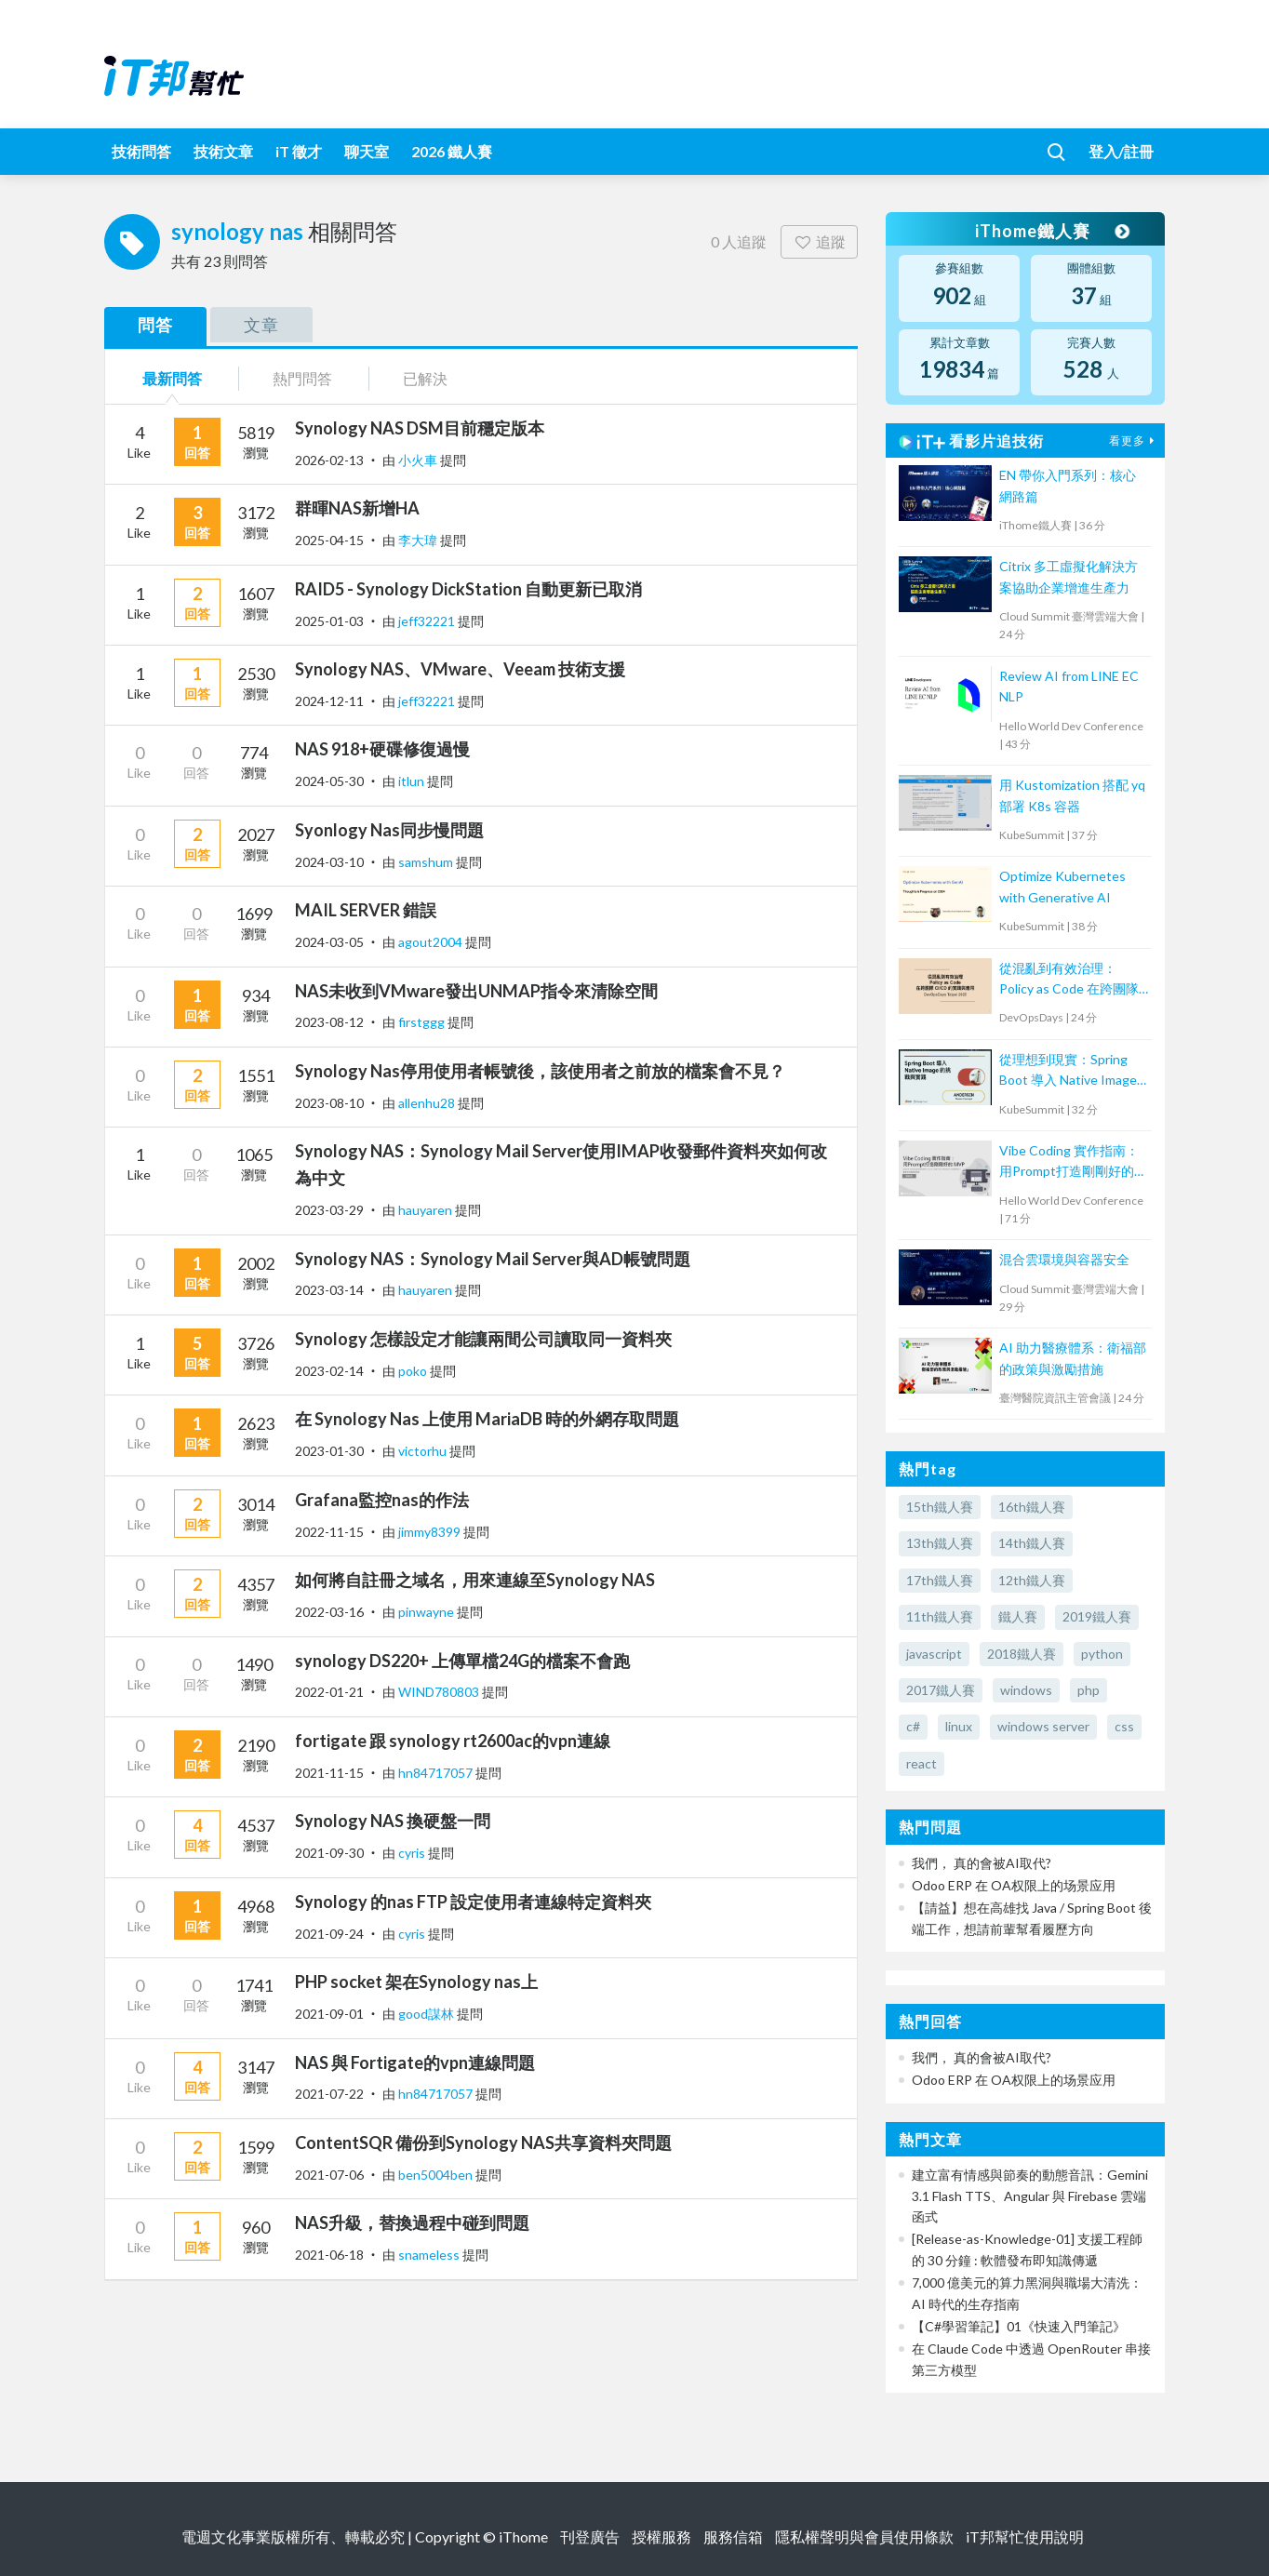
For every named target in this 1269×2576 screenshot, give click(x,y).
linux (958, 1726)
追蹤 (819, 241)
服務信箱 (733, 2536)
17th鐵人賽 (939, 1580)
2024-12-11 (329, 701)
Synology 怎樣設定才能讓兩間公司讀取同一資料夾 (483, 1338)
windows (1026, 1690)
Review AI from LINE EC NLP (1069, 686)
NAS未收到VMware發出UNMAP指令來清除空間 (476, 991)
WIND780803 (440, 1692)
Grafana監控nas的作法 (382, 1499)
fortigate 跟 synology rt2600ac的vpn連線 (452, 1740)
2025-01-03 (329, 621)
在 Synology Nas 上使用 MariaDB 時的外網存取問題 (487, 1418)
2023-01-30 (329, 1451)
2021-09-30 (329, 1853)
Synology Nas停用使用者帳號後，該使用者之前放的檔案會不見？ (540, 1071)
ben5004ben (436, 2174)
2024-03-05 (329, 942)
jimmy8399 (430, 1532)
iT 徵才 (298, 151)
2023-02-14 (329, 1371)
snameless (430, 2254)
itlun (412, 781)
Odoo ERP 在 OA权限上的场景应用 (1013, 1885)
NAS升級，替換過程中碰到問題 (412, 2222)
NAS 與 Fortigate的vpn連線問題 (415, 2062)
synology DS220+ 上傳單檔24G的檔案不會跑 (462, 1660)
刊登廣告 (590, 2536)
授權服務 (661, 2536)
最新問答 (172, 378)
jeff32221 (428, 621)
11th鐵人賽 (939, 1616)
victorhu (423, 1451)
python (1102, 1654)
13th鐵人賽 (939, 1543)
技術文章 (223, 151)
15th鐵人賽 (939, 1507)
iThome (523, 2536)
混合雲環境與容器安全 (1064, 1259)
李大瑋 (419, 540)
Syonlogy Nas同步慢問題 (389, 830)
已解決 (425, 378)
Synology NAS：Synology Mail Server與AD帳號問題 (492, 1258)
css (1124, 1726)
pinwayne (427, 1612)
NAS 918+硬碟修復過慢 (382, 749)
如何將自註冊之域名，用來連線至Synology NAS (475, 1579)
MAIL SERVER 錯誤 (365, 910)
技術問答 (141, 151)
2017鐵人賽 (940, 1690)
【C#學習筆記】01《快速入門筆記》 (1019, 2326)
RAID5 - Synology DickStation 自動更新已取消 (468, 589)
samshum (427, 862)
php (1088, 1690)
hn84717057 (436, 1773)
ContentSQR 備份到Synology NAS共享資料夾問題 (483, 2142)
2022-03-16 (329, 1612)
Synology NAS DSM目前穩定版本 (419, 428)
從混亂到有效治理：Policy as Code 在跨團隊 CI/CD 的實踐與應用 (1069, 980)
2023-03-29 (329, 1210)
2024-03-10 (329, 862)
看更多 (1134, 440)
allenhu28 (428, 1103)
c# (913, 1726)
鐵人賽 (1017, 1616)
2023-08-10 (329, 1103)
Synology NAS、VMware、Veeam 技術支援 (460, 669)
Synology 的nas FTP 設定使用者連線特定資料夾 (473, 1901)
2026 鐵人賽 (451, 151)
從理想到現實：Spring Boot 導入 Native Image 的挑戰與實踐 (1068, 1071)
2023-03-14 (329, 1290)
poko (414, 1371)
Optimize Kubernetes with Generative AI (1062, 886)
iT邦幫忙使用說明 (1025, 2536)
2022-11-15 (329, 1532)
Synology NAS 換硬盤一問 (392, 1820)
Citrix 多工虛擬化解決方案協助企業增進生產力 (1068, 576)
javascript (934, 1654)
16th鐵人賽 (1031, 1507)
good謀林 (427, 2014)
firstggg (422, 1022)
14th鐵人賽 (1031, 1543)
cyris (413, 1853)
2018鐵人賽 (1021, 1654)
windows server (1043, 1726)
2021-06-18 (329, 2254)
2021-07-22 (329, 2094)
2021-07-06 (329, 2174)
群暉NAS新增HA (357, 508)
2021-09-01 (329, 2014)
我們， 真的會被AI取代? (981, 1863)
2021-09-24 (329, 1934)
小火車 (419, 460)
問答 (155, 324)
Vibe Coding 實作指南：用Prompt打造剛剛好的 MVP (1069, 1162)
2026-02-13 (329, 460)
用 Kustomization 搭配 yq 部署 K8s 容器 (1072, 795)
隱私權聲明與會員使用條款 (864, 2536)
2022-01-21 (329, 1692)
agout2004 (431, 942)
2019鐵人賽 (1096, 1616)
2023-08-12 (329, 1022)
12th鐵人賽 (1031, 1580)
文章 (261, 324)
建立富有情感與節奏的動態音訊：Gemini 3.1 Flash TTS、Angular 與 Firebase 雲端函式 (1030, 2195)
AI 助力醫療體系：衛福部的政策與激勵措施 (1072, 1358)
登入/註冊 (1121, 151)
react (921, 1763)
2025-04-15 (329, 540)
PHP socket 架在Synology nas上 (416, 1981)
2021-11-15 (329, 1773)
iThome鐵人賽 (1051, 230)
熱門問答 (302, 378)
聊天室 (366, 151)
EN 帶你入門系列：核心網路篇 (1067, 485)
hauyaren (426, 1210)
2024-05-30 (329, 781)
